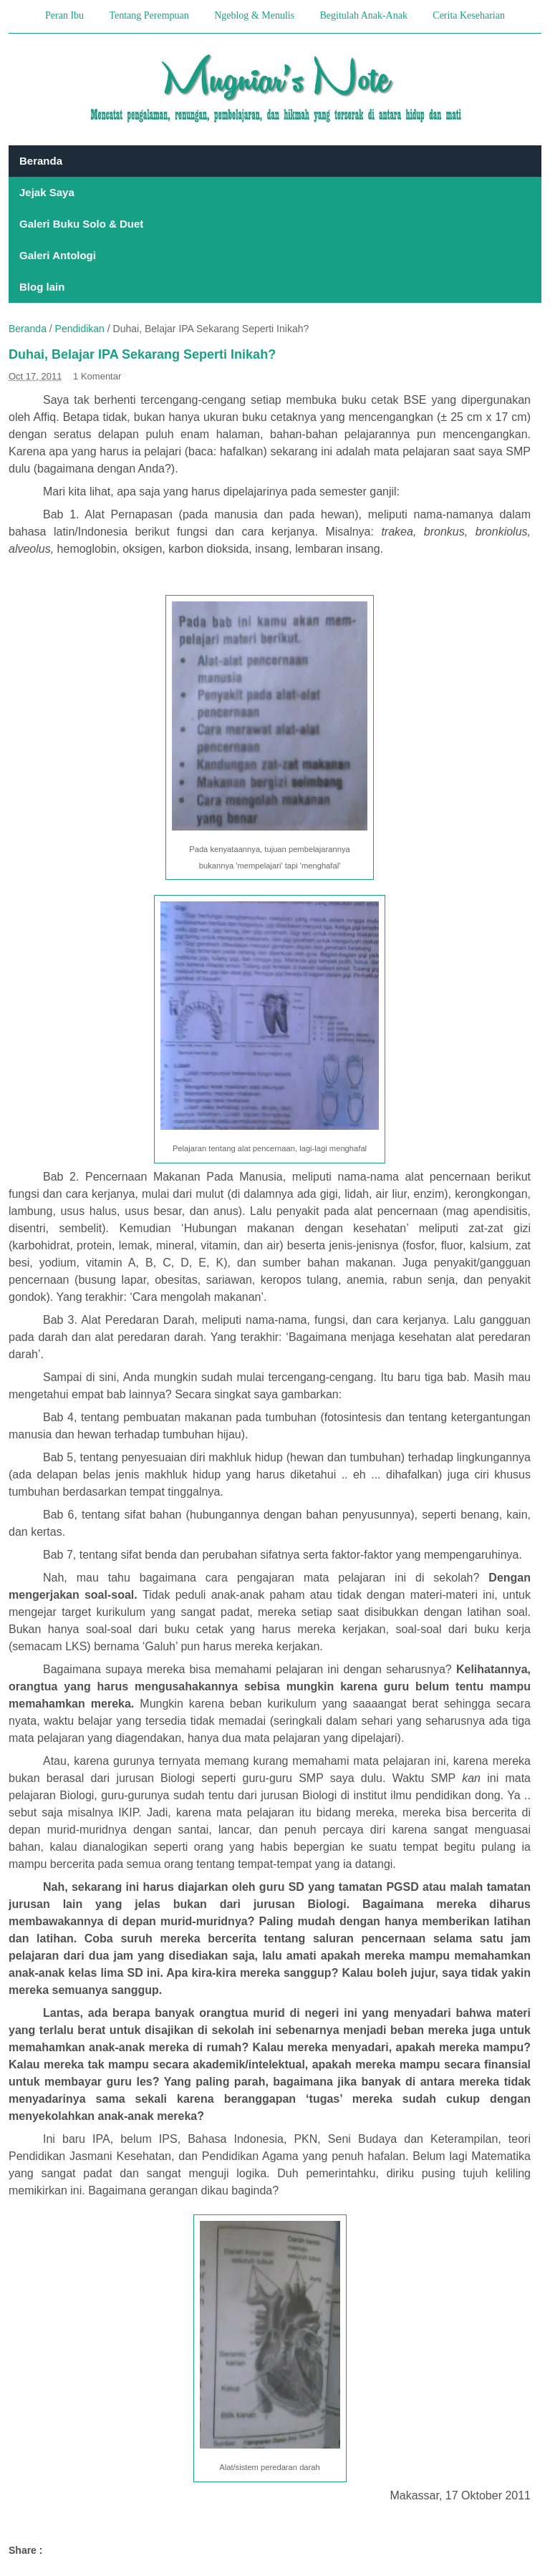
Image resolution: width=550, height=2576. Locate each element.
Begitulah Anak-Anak (363, 15)
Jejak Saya (46, 192)
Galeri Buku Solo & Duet (81, 224)
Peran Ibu (64, 15)
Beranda (40, 161)
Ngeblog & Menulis (254, 15)
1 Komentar (97, 376)
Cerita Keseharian (469, 15)
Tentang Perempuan (148, 15)
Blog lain (41, 287)
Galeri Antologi (57, 255)
